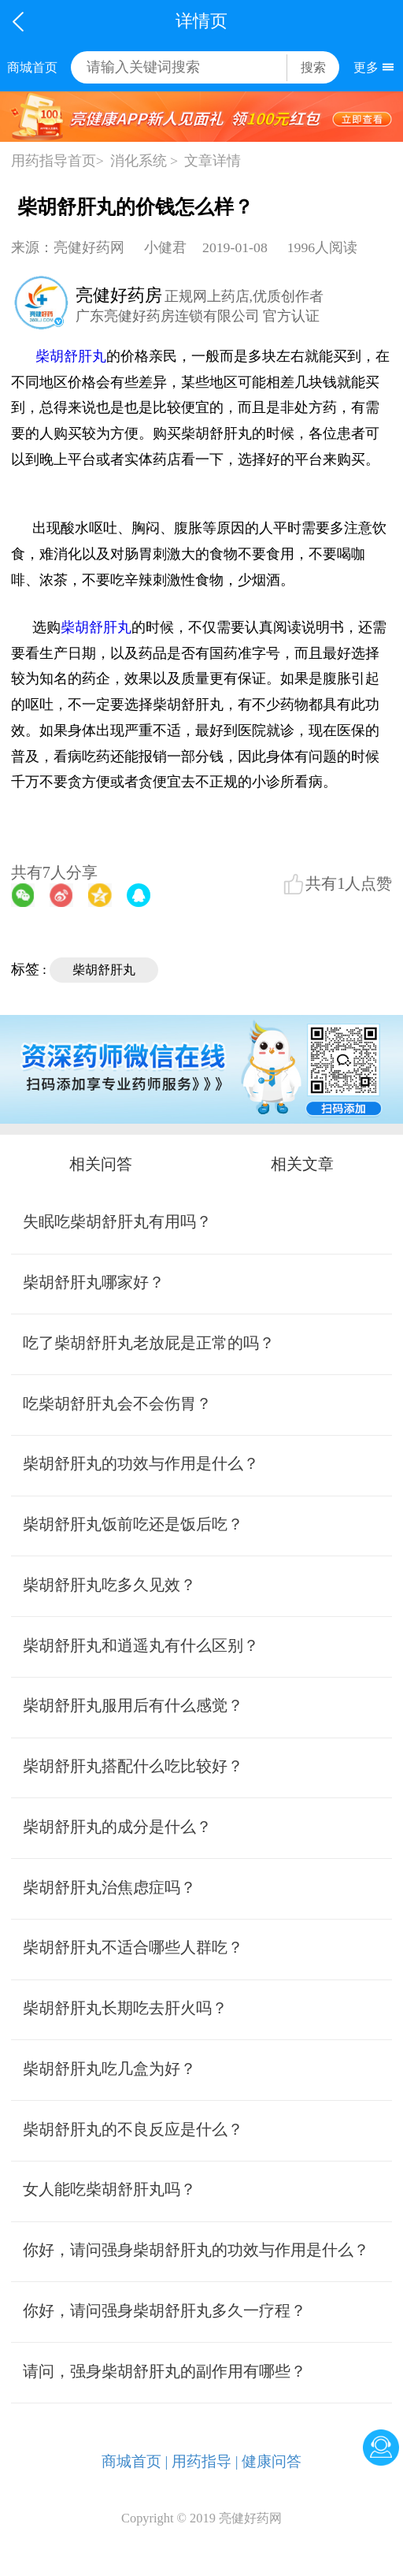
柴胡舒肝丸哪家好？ (94, 1282)
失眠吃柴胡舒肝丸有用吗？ (117, 1221)
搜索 (313, 67)
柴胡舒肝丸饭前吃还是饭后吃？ (133, 1524)
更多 (366, 67)
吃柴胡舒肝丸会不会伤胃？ (117, 1403)
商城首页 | (135, 2461)
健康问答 (271, 2461)
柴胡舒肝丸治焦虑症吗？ (109, 1887)
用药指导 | (205, 2461)
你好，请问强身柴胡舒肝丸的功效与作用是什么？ (196, 2249)
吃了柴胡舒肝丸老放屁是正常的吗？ (149, 1342)
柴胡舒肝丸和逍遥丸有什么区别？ (141, 1645)
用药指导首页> (57, 161)
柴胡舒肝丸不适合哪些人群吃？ (133, 1947)
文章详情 (212, 161)
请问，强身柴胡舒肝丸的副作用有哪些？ (164, 2371)
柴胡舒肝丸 (70, 356)
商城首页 (32, 67)
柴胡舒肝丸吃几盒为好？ (109, 2068)
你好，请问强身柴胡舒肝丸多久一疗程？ (164, 2310)
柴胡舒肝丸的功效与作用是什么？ (141, 1463)
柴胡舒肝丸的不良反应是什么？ (133, 2129)
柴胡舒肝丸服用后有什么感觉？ (133, 1705)
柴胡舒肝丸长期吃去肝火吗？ (125, 2008)
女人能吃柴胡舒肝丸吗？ (109, 2189)
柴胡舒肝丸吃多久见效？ (109, 1584)
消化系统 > (144, 161)
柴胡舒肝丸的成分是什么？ (117, 1826)
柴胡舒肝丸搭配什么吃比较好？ (133, 1766)
